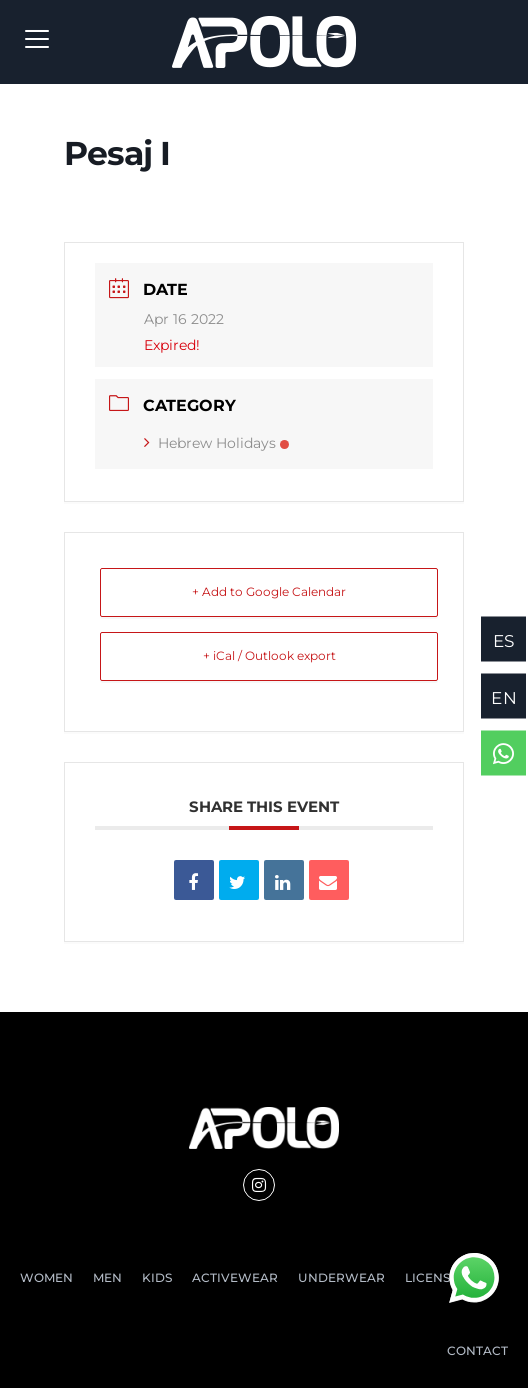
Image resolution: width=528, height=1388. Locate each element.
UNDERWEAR (341, 1277)
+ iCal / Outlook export (269, 655)
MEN (107, 1277)
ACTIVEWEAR (235, 1277)
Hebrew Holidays (216, 443)
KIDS (157, 1277)
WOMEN (46, 1277)
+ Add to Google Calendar (269, 591)
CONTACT (477, 1350)
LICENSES (435, 1277)
